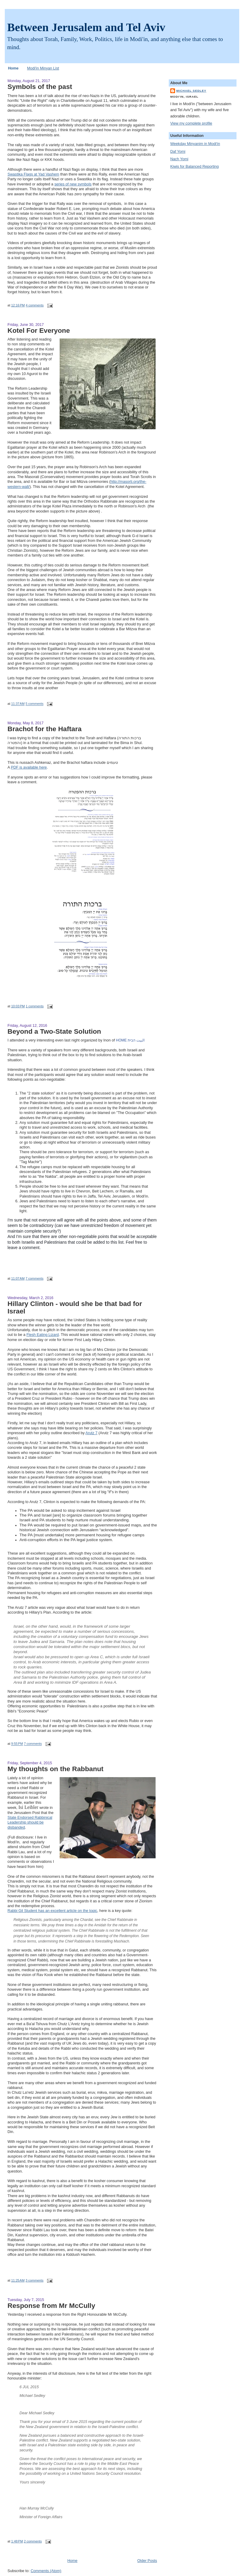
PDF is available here (29, 767)
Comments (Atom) (46, 2571)
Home (13, 68)
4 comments (35, 305)
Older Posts (147, 2561)
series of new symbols (72, 184)
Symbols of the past (39, 86)
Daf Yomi (177, 151)
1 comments (35, 1006)
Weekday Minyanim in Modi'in (195, 144)
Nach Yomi (179, 159)
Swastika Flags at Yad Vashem (33, 174)
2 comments (33, 2541)
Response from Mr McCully (51, 2305)
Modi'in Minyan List (43, 68)
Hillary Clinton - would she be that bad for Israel (74, 1307)
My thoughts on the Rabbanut (55, 1769)
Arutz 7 (91, 1433)
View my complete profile (191, 123)
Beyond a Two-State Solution (54, 1031)
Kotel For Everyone (38, 330)
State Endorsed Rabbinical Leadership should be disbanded (29, 1822)
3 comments (34, 2280)
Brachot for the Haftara (44, 729)
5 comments (34, 704)
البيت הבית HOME (130, 1040)
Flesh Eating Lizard (42, 1335)
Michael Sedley (191, 90)
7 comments (34, 1278)
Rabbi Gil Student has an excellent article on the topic (52, 1911)
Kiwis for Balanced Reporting (194, 166)
